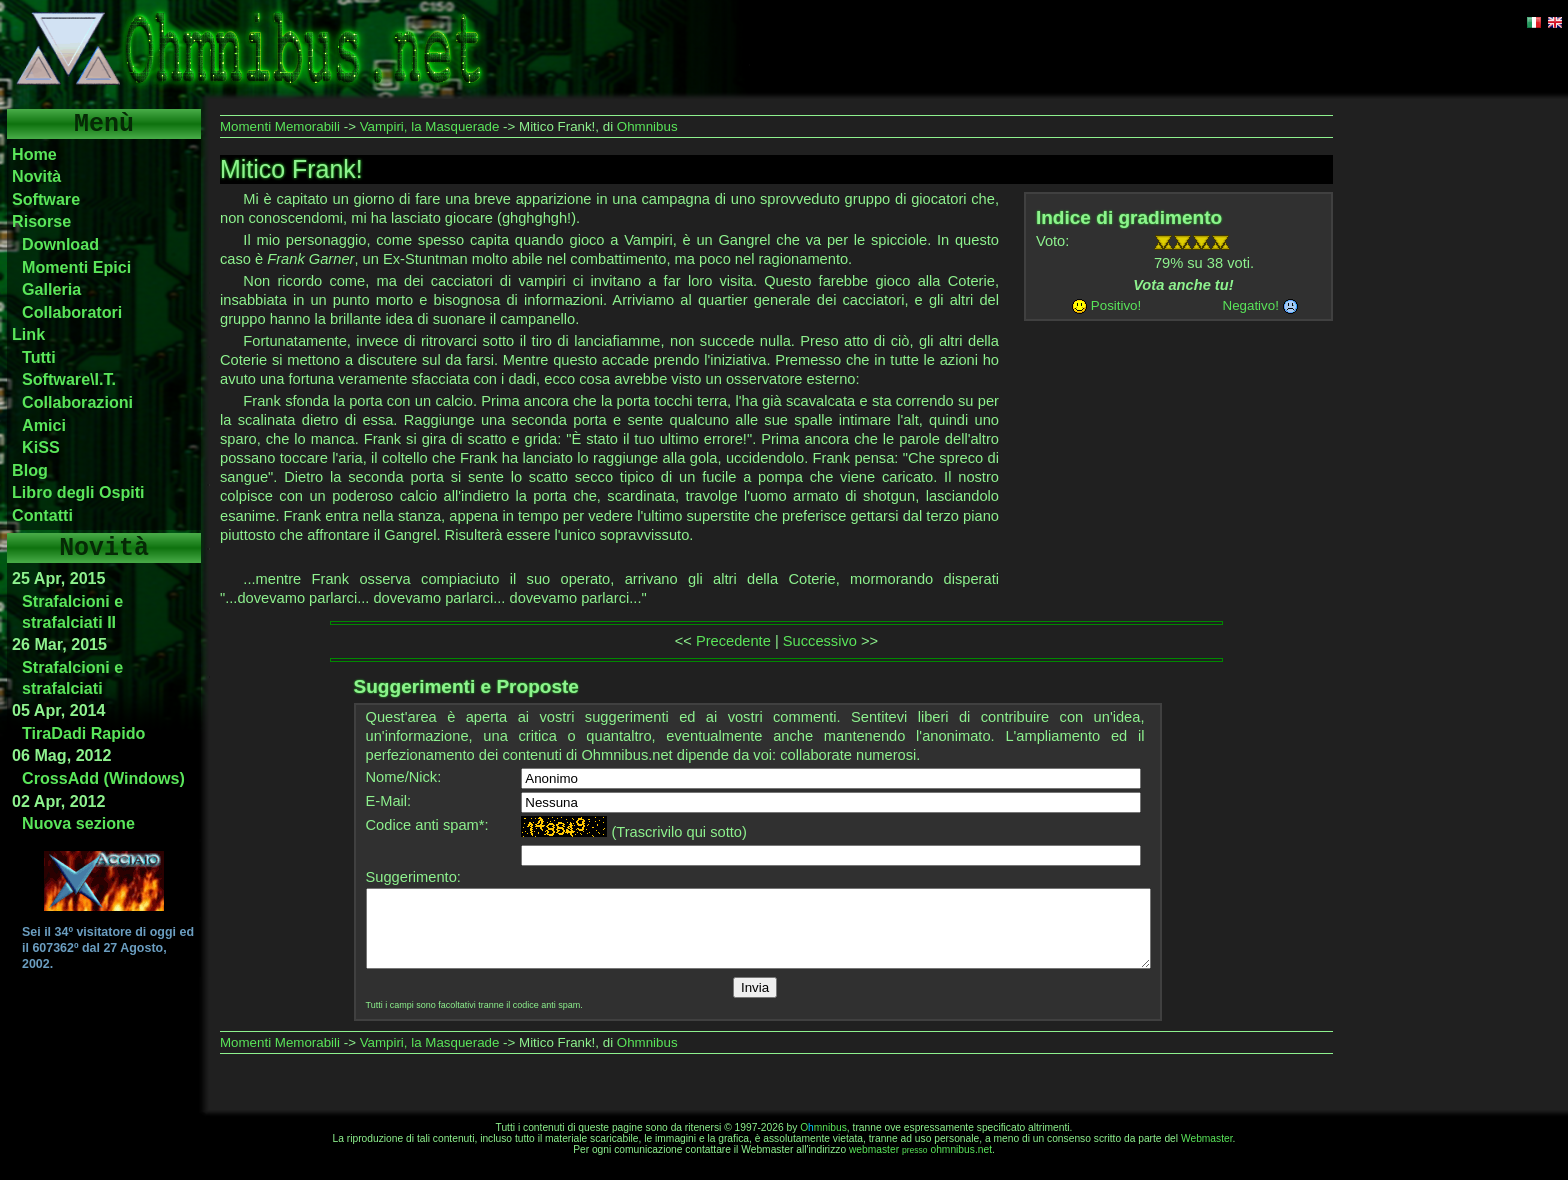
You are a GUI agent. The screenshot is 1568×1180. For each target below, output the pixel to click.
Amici (44, 425)
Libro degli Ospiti (78, 492)
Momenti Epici (76, 267)
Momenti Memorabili (280, 126)
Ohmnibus (647, 126)
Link (28, 334)
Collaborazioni (77, 402)
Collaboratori (72, 312)
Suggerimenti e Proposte (466, 686)
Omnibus (823, 1127)
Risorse (41, 221)
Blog (30, 470)
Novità (36, 176)
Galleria (51, 289)
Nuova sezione (78, 823)
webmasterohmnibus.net (920, 1149)
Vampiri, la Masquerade (430, 126)
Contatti (42, 515)
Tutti (39, 357)
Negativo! (1251, 305)
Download (60, 244)
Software (46, 199)
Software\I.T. (69, 379)
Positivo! (1116, 305)
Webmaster (1207, 1138)
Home (34, 154)
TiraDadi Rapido (83, 733)
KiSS (41, 447)
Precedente (733, 641)
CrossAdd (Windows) (103, 778)
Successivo (820, 641)
